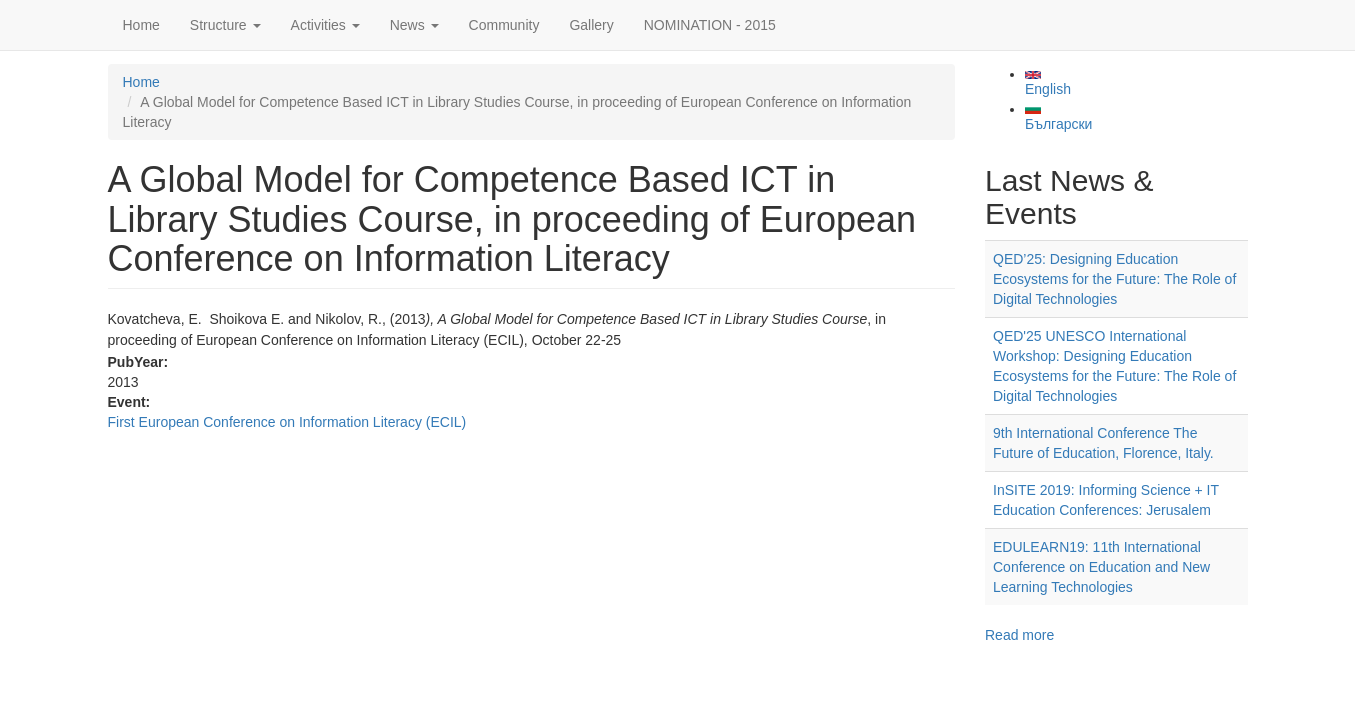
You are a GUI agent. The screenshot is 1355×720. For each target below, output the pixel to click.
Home (141, 25)
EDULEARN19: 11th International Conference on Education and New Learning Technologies (1101, 567)
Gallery (591, 25)
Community (504, 25)
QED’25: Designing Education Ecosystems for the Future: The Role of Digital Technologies (1114, 279)
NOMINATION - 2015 (710, 25)
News (414, 25)
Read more (1019, 635)
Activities (325, 25)
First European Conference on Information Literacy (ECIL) (287, 422)
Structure (225, 25)
